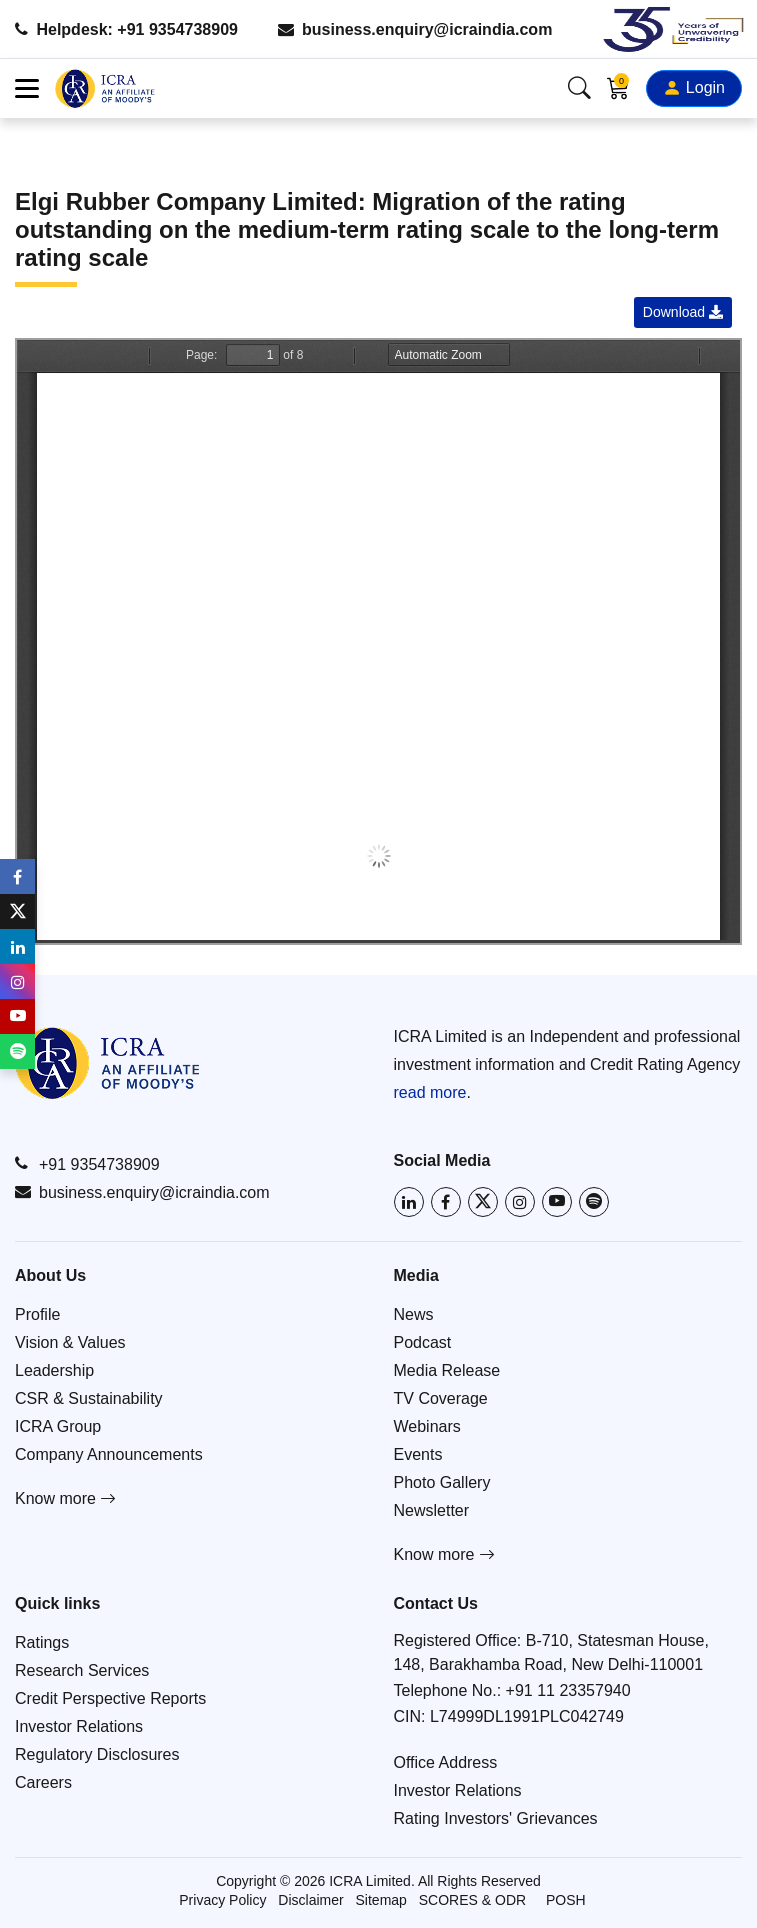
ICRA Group (58, 1426)
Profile (37, 1314)
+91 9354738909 (87, 1164)
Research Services (82, 1670)
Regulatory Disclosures (97, 1754)
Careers (43, 1782)
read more (430, 1092)
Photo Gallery (442, 1482)
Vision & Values (70, 1342)
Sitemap (381, 1900)
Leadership (54, 1370)
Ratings (42, 1642)
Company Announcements (109, 1454)
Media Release (447, 1370)
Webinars (427, 1426)
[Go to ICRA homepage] (107, 1063)
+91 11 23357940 (568, 1690)
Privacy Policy (222, 1900)
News (414, 1314)
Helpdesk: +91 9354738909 (126, 29)
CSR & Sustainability (89, 1398)
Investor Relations (79, 1726)
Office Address (446, 1762)
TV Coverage (441, 1398)
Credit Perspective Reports (110, 1698)
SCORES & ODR (472, 1900)
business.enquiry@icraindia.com (415, 29)
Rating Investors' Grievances (496, 1818)
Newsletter (432, 1510)
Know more (65, 1498)
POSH (566, 1900)
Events (418, 1454)
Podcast (423, 1342)
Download (683, 312)
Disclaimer (310, 1900)
